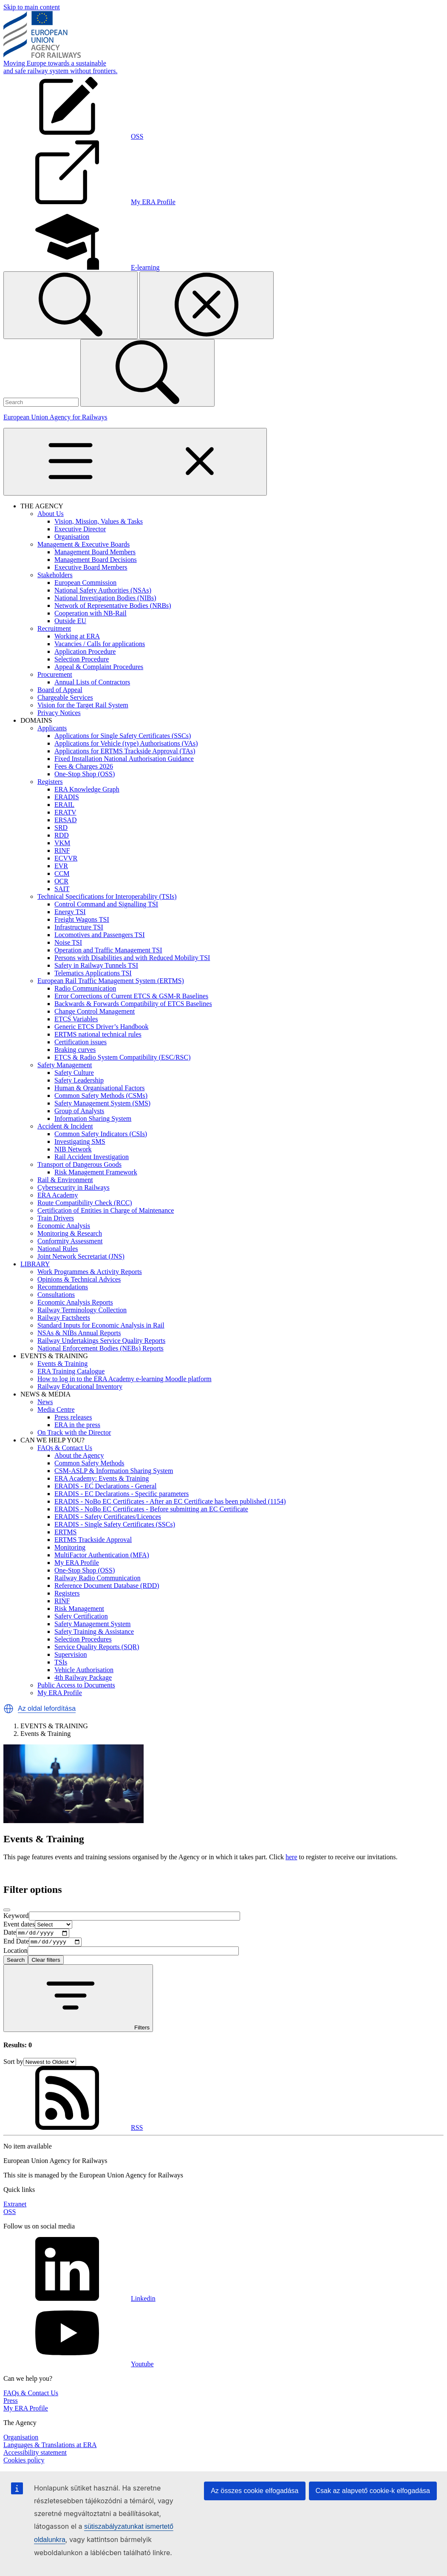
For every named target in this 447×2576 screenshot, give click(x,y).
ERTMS (65, 1532)
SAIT (62, 888)
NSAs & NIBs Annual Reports (79, 1332)
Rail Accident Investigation (91, 1156)
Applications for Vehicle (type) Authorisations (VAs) (126, 743)
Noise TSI (68, 942)
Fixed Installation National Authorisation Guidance (124, 758)
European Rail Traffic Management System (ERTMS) (110, 980)
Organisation (71, 536)
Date (9, 1933)
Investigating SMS (79, 1141)
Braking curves (75, 1049)
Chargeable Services (65, 697)
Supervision (70, 1654)
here (291, 1857)
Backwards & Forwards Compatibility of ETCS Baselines (133, 1003)
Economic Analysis (63, 1225)
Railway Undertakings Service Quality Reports (101, 1340)
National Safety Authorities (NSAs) (102, 590)
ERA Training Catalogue (71, 1371)
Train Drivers (55, 1218)
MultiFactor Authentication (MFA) (101, 1555)
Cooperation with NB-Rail (90, 613)
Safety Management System (92, 1623)
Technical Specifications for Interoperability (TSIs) (107, 896)
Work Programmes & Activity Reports (89, 1271)
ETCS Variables (76, 1019)
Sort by (13, 2063)
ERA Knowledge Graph (86, 789)
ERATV (65, 812)
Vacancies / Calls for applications (99, 643)
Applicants (52, 728)
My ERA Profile (76, 1562)
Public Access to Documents (76, 1685)
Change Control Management (94, 1011)
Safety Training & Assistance (94, 1631)
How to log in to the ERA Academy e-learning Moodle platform (124, 1378)
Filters (78, 2000)
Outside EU (70, 620)
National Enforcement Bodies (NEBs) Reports (100, 1348)
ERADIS (66, 797)
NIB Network (73, 1149)
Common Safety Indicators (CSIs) (100, 1133)
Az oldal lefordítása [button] (47, 1708)
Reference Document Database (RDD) (106, 1585)
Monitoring (69, 1547)
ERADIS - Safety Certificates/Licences (107, 1516)
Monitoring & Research (69, 1233)
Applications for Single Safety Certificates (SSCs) (122, 735)
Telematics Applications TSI (93, 973)
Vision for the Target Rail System (82, 705)
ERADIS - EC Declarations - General (105, 1486)
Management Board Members (95, 552)
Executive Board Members (90, 567)
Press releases (73, 1417)
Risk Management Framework (95, 1172)
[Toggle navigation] (135, 462)
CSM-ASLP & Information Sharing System (113, 1470)
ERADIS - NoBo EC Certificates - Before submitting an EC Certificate (151, 1509)
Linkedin (79, 2300)
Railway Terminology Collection (82, 1310)
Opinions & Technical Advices (79, 1279)
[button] (8, 1709)
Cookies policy (23, 2462)
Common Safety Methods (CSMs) (100, 1095)
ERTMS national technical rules (97, 1034)
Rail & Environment (65, 1179)
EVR (61, 865)
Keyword (16, 1915)
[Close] (6, 1910)
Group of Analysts (79, 1110)
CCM (62, 873)
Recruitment (54, 628)
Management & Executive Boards (83, 544)
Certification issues (80, 1042)
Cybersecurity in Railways (73, 1187)
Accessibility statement (35, 2454)
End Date (16, 1943)
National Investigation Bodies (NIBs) (105, 597)
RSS (73, 2129)
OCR (61, 881)
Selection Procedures (83, 1639)
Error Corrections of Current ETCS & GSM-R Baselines (131, 996)
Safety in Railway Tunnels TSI (96, 965)
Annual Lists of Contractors (92, 682)
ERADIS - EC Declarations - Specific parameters (121, 1493)
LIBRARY (35, 1264)
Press (10, 2402)
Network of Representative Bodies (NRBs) (112, 605)
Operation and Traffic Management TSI (108, 950)
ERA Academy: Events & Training (101, 1478)
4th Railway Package (83, 1677)
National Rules (57, 1248)
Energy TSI (70, 911)
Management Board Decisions (95, 559)
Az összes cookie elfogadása (254, 2490)
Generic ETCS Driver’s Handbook (101, 1026)
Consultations (56, 1294)
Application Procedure (85, 651)
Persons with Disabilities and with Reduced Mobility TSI (132, 957)
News (45, 1401)
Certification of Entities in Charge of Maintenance (105, 1210)
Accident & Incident (65, 1126)
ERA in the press (77, 1424)
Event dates (19, 1924)
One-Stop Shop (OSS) (84, 774)
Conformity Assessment (69, 1241)
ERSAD (65, 820)
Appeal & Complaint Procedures (98, 666)
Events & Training (62, 1363)
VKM (62, 842)
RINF (62, 850)
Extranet (14, 2206)
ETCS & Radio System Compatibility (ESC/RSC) (122, 1057)
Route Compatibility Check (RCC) (84, 1202)
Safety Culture (74, 1072)
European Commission (85, 582)
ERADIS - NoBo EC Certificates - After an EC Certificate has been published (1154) (170, 1501)
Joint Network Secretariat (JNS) (80, 1256)
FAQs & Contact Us (64, 1447)
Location (15, 1953)
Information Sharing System (92, 1118)
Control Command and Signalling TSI (106, 904)
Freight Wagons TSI (81, 919)
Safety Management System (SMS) (102, 1103)
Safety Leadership (79, 1080)
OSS (9, 2213)
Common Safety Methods (89, 1463)
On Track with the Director (74, 1432)
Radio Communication (85, 988)
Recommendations (62, 1287)
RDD (61, 835)
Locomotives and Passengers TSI (99, 934)
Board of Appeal (59, 689)
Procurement (54, 674)
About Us (50, 513)
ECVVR (65, 858)
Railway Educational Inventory (79, 1386)
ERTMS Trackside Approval (93, 1539)
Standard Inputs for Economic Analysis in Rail (100, 1325)
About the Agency (79, 1455)
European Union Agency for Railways (55, 417)
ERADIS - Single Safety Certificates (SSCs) (114, 1524)
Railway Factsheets (63, 1317)
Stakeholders (55, 574)
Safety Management (64, 1065)
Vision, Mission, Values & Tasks (98, 521)
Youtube (78, 2366)
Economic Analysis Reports (75, 1302)
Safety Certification (81, 1616)
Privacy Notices (59, 712)
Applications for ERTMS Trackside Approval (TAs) (124, 751)
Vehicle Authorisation (83, 1669)
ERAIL (64, 804)
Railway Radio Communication (97, 1578)
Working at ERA (77, 636)
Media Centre (56, 1409)
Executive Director (80, 529)
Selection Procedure (81, 659)
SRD (61, 827)
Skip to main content (31, 7)
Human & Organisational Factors (99, 1087)
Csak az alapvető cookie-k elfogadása (373, 2490)
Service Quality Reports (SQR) (96, 1646)
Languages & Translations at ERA (50, 2447)
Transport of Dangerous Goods (79, 1164)
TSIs (60, 1662)
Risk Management (79, 1608)
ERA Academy (57, 1195)
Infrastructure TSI (78, 927)
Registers (50, 781)
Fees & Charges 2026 (83, 766)
